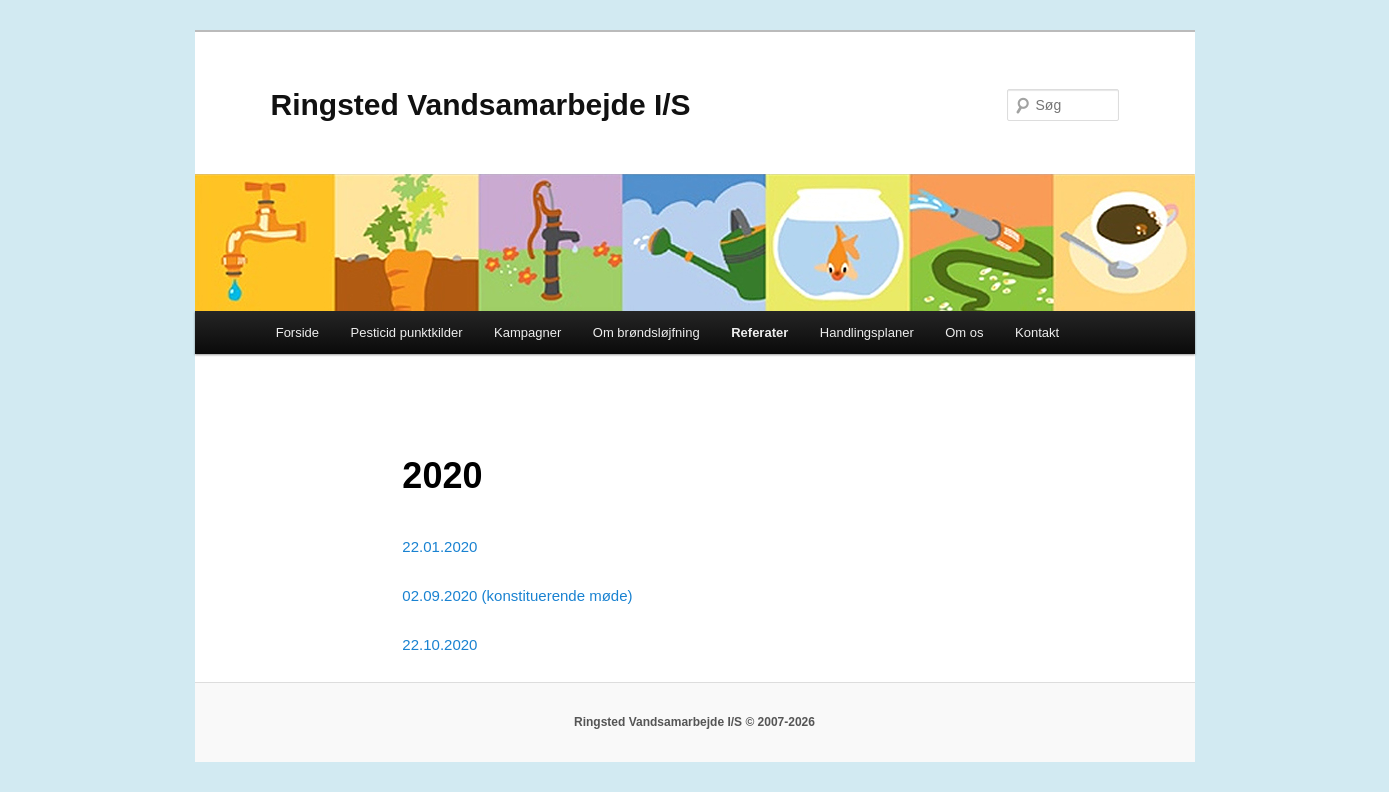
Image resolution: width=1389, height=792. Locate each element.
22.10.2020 (439, 644)
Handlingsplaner (867, 332)
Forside (297, 332)
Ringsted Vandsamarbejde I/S (481, 104)
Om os (964, 332)
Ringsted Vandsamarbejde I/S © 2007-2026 (694, 722)
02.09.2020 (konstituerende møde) (517, 595)
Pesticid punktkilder (407, 332)
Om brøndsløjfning (646, 332)
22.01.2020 (439, 546)
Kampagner (527, 332)
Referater (759, 332)
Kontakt (1037, 332)
